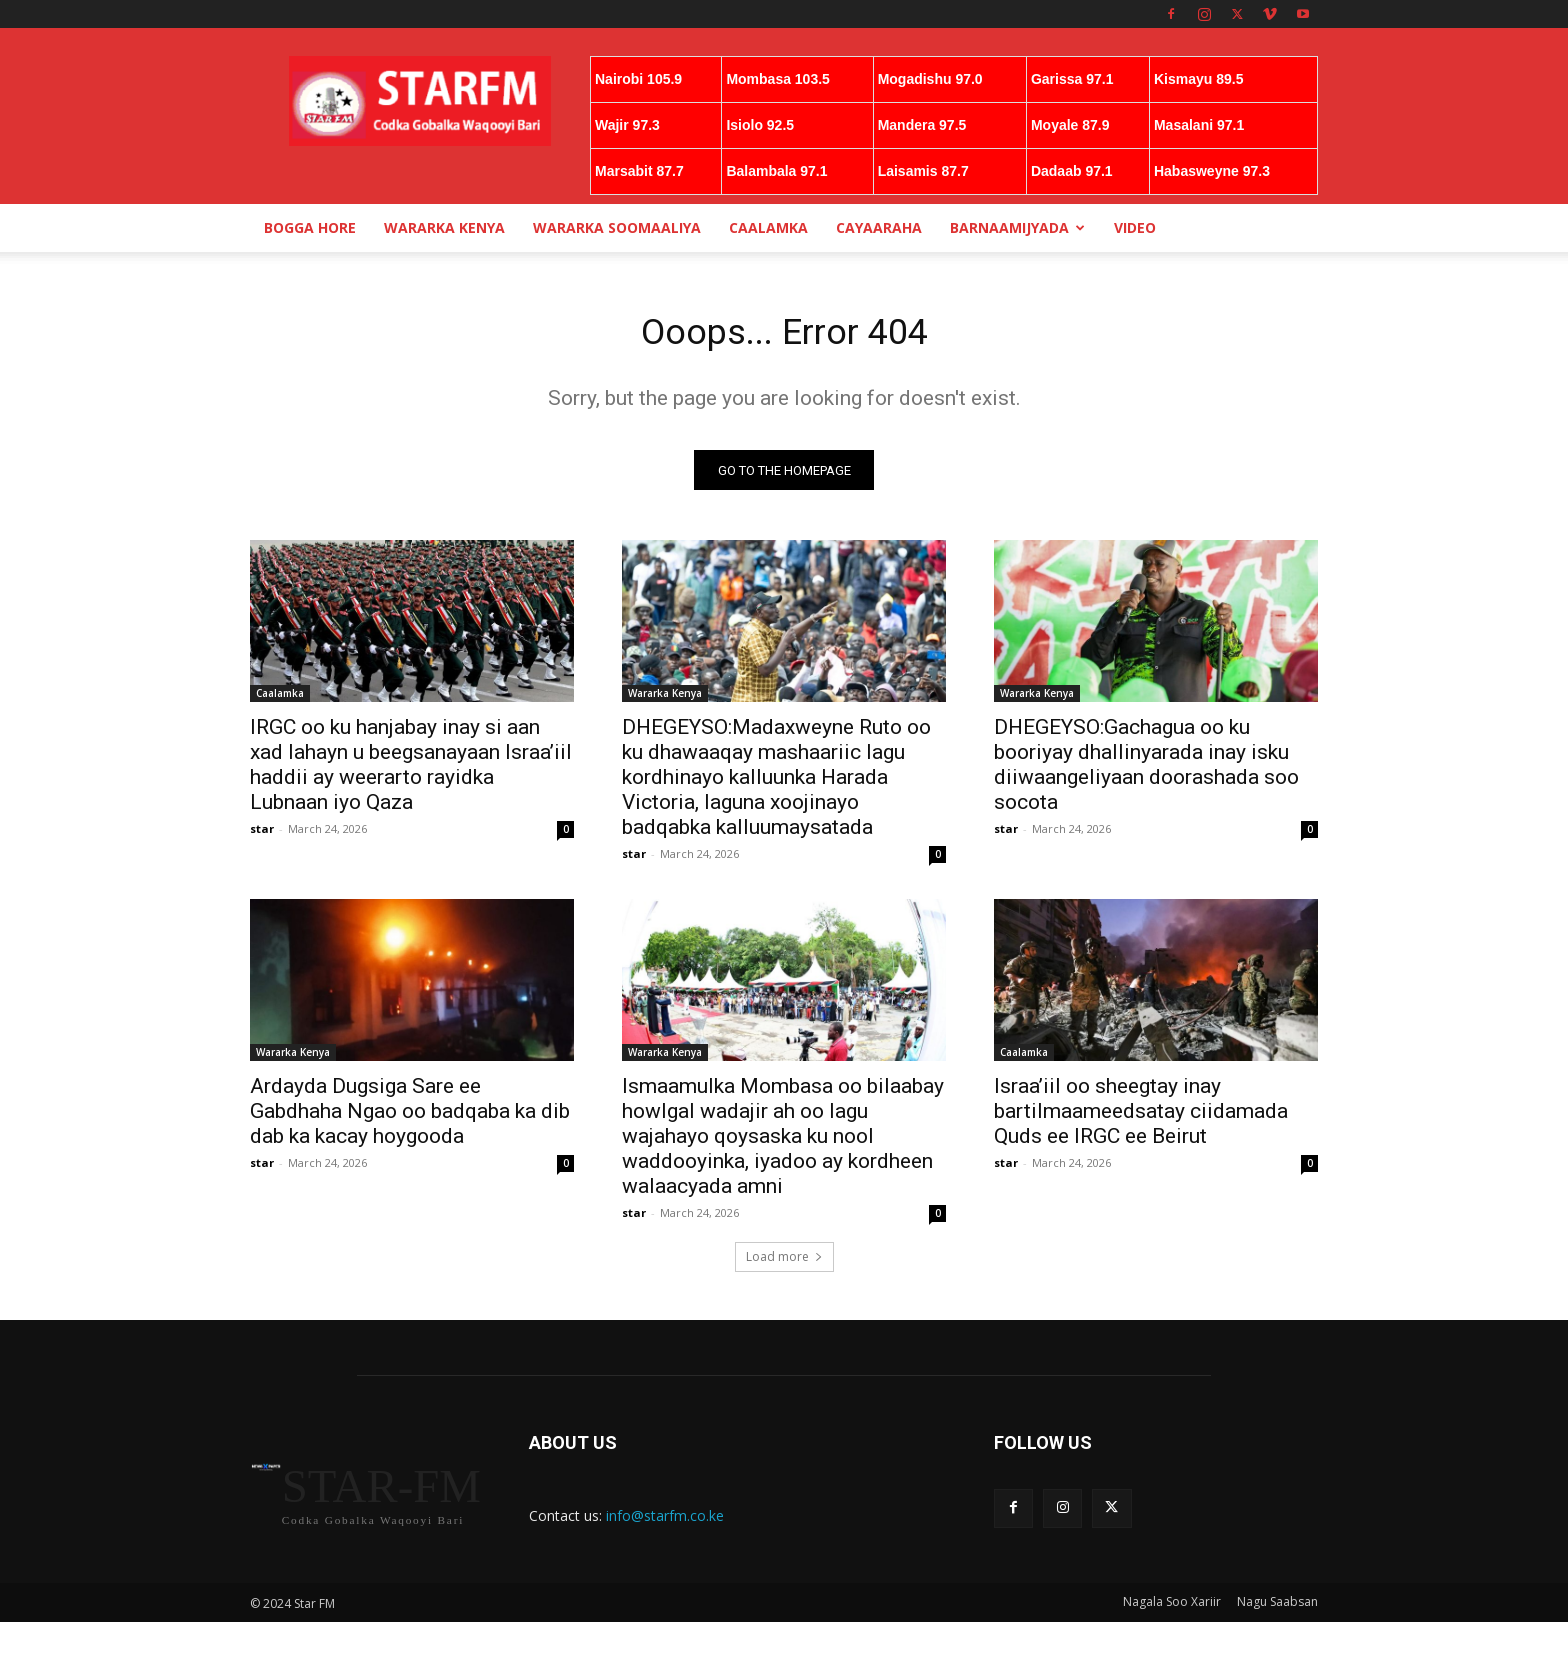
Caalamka (768, 227)
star (262, 834)
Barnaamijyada (1017, 227)
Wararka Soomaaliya (617, 227)
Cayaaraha (879, 227)
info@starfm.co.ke (665, 1521)
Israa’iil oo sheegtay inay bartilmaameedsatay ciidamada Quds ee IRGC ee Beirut (1141, 1117)
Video (1135, 227)
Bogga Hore (310, 227)
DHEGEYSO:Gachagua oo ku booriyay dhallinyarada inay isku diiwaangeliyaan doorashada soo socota (1146, 770)
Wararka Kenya (444, 227)
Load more (784, 1262)
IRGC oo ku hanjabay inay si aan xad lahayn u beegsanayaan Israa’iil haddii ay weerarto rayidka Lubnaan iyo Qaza (411, 770)
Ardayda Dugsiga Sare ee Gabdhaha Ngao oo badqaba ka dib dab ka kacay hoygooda (410, 1117)
